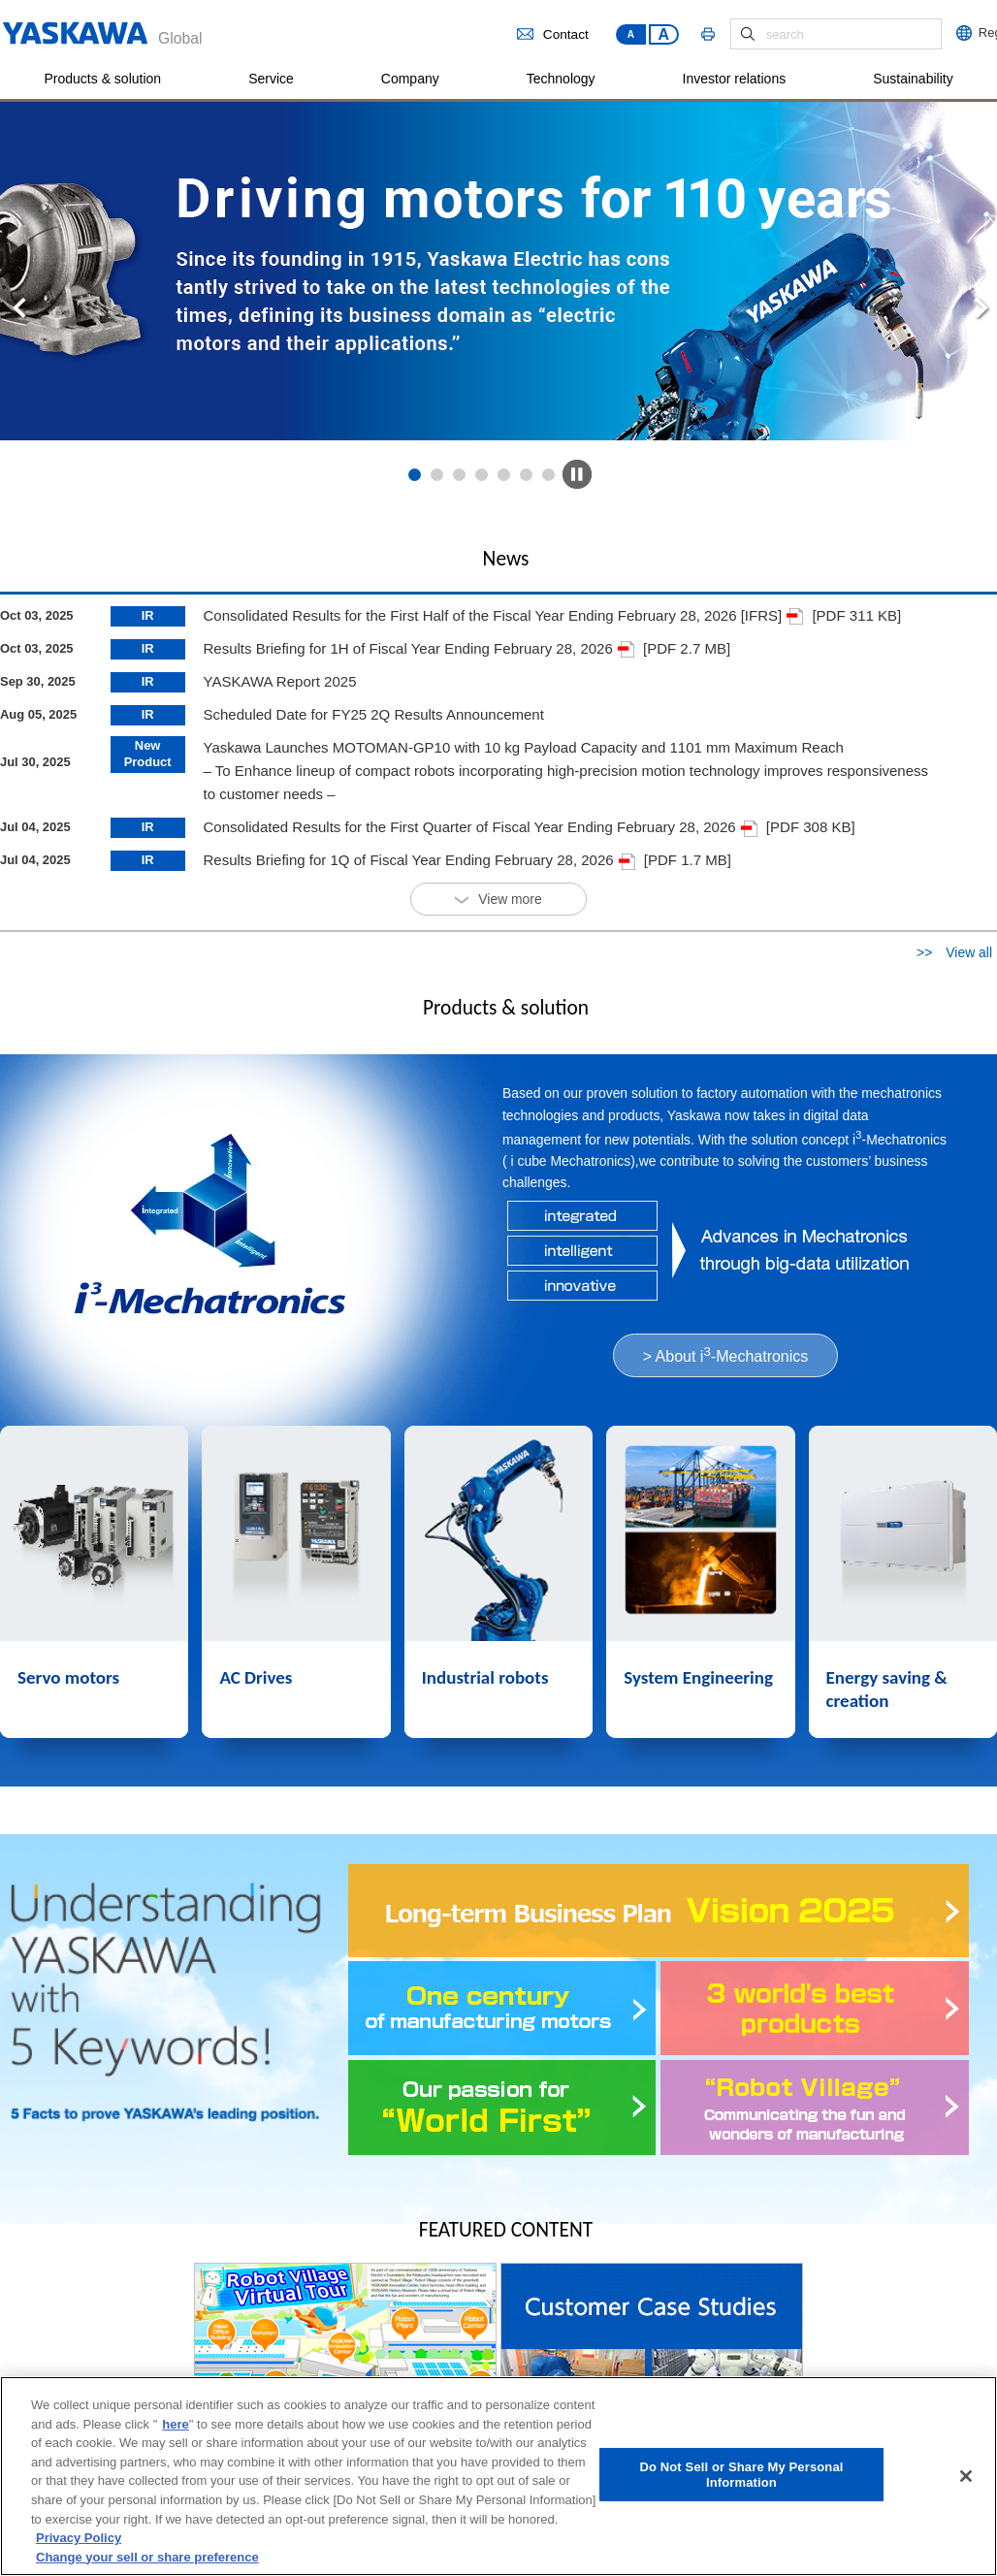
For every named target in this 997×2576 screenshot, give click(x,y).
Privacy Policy (78, 2541)
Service (271, 78)
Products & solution (103, 78)
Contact (553, 34)
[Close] (966, 2480)
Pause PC (577, 474)
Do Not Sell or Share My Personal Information (741, 2478)
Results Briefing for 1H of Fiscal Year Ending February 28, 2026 (418, 648)
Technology (561, 78)
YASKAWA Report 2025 (279, 681)
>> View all (954, 952)
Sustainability (913, 78)
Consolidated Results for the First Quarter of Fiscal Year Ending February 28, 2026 (479, 827)
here (175, 2428)
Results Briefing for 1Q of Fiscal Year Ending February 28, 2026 (418, 860)
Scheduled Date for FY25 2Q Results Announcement (373, 714)
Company (410, 78)
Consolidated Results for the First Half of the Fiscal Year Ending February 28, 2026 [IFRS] (503, 615)
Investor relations (735, 78)
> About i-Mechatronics (726, 1354)
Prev (31, 308)
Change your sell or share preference (147, 2560)
